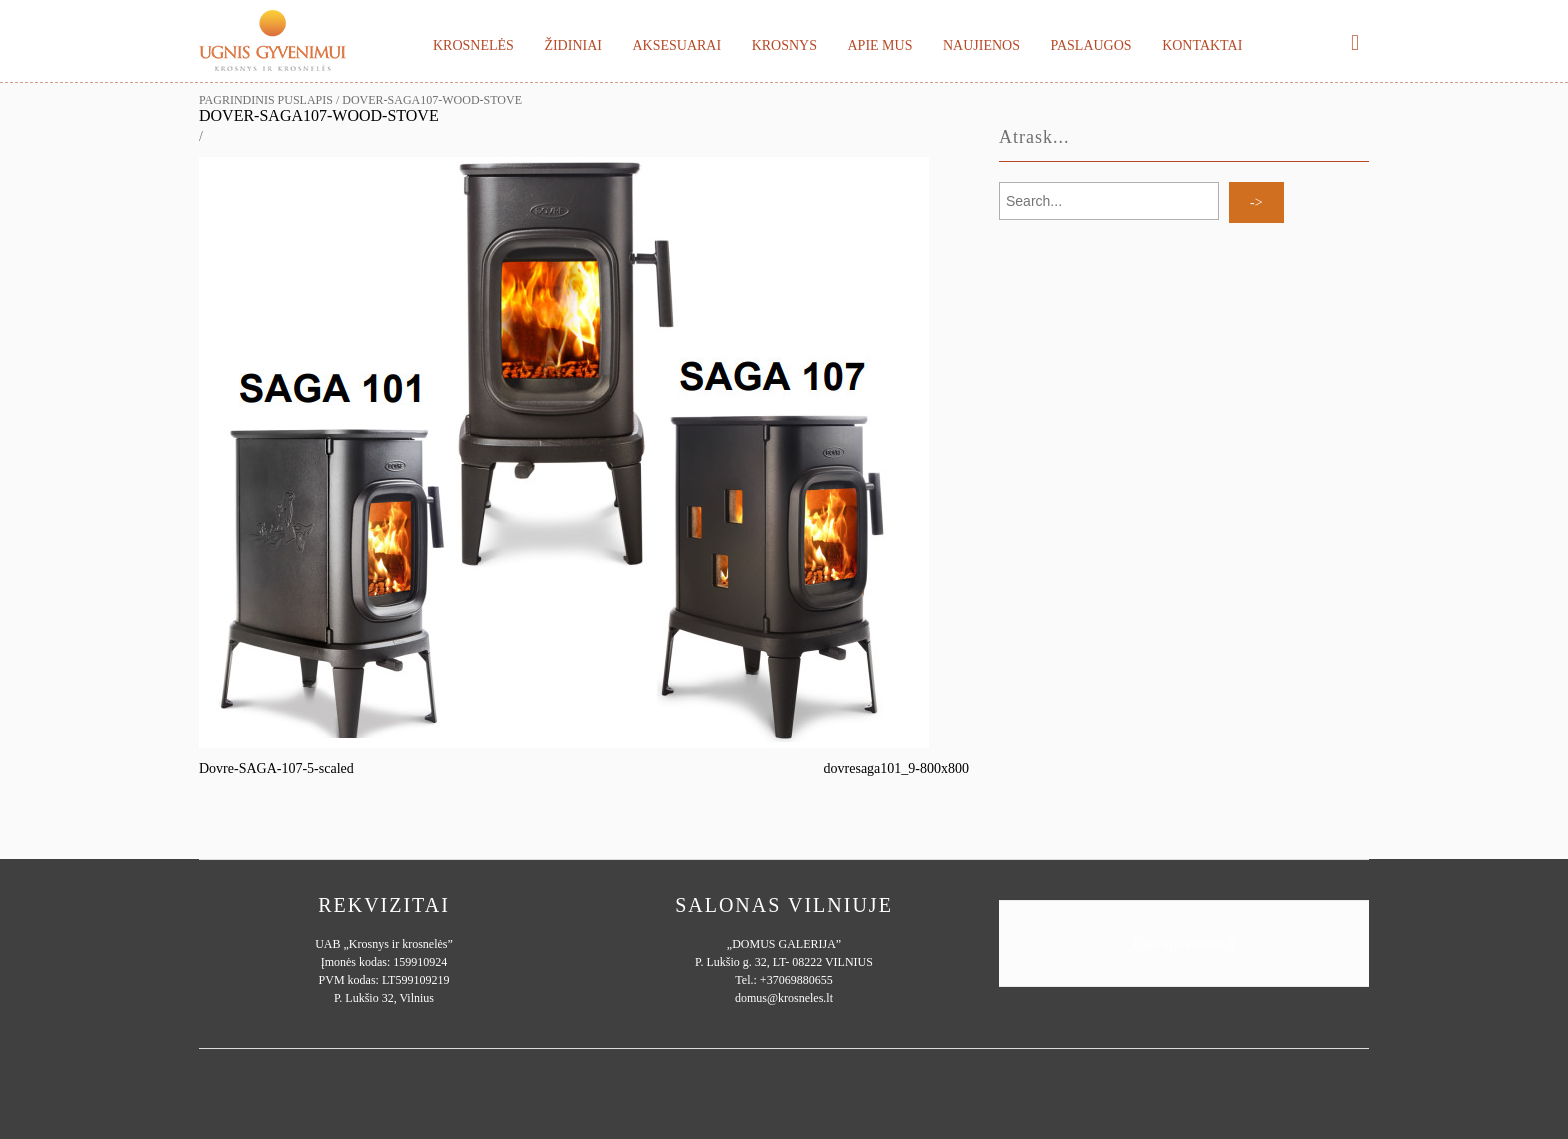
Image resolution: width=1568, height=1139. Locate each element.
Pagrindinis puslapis (266, 100)
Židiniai (573, 45)
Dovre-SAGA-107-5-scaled (276, 768)
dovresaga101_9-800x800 (896, 768)
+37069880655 (796, 980)
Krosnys (784, 45)
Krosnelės (473, 45)
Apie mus (879, 45)
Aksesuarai (676, 45)
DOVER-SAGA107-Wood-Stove (319, 115)
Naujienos (981, 45)
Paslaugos (1090, 45)
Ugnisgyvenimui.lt (1184, 943)
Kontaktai (1202, 45)
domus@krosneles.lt (784, 998)
